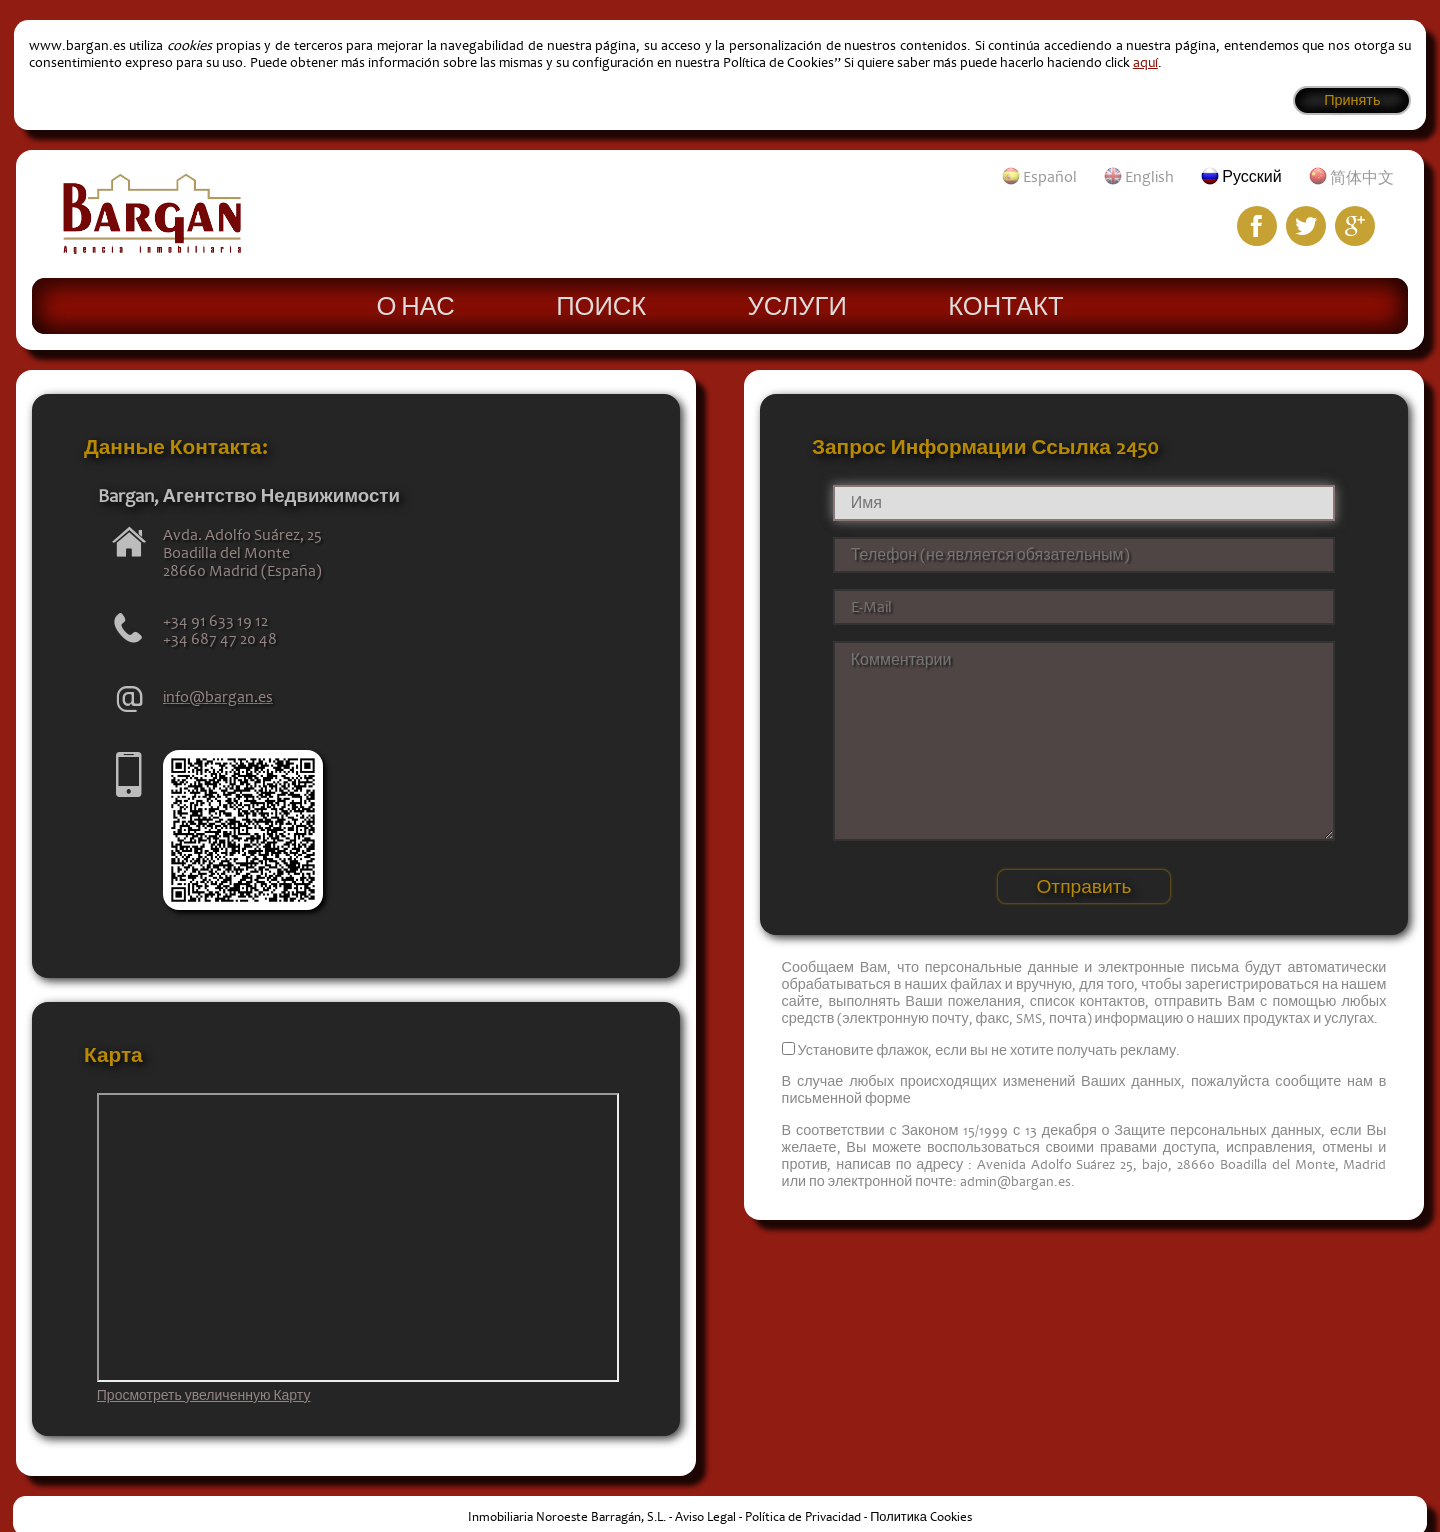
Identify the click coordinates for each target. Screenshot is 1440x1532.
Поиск (601, 305)
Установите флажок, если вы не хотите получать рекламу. (989, 1050)
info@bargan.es (218, 697)
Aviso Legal (705, 1517)
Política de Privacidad (803, 1517)
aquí (1145, 62)
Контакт (1005, 305)
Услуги (797, 305)
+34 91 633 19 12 (215, 621)
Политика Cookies (921, 1517)
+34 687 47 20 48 (220, 639)
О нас (415, 305)
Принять (1352, 100)
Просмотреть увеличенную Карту (204, 1396)
